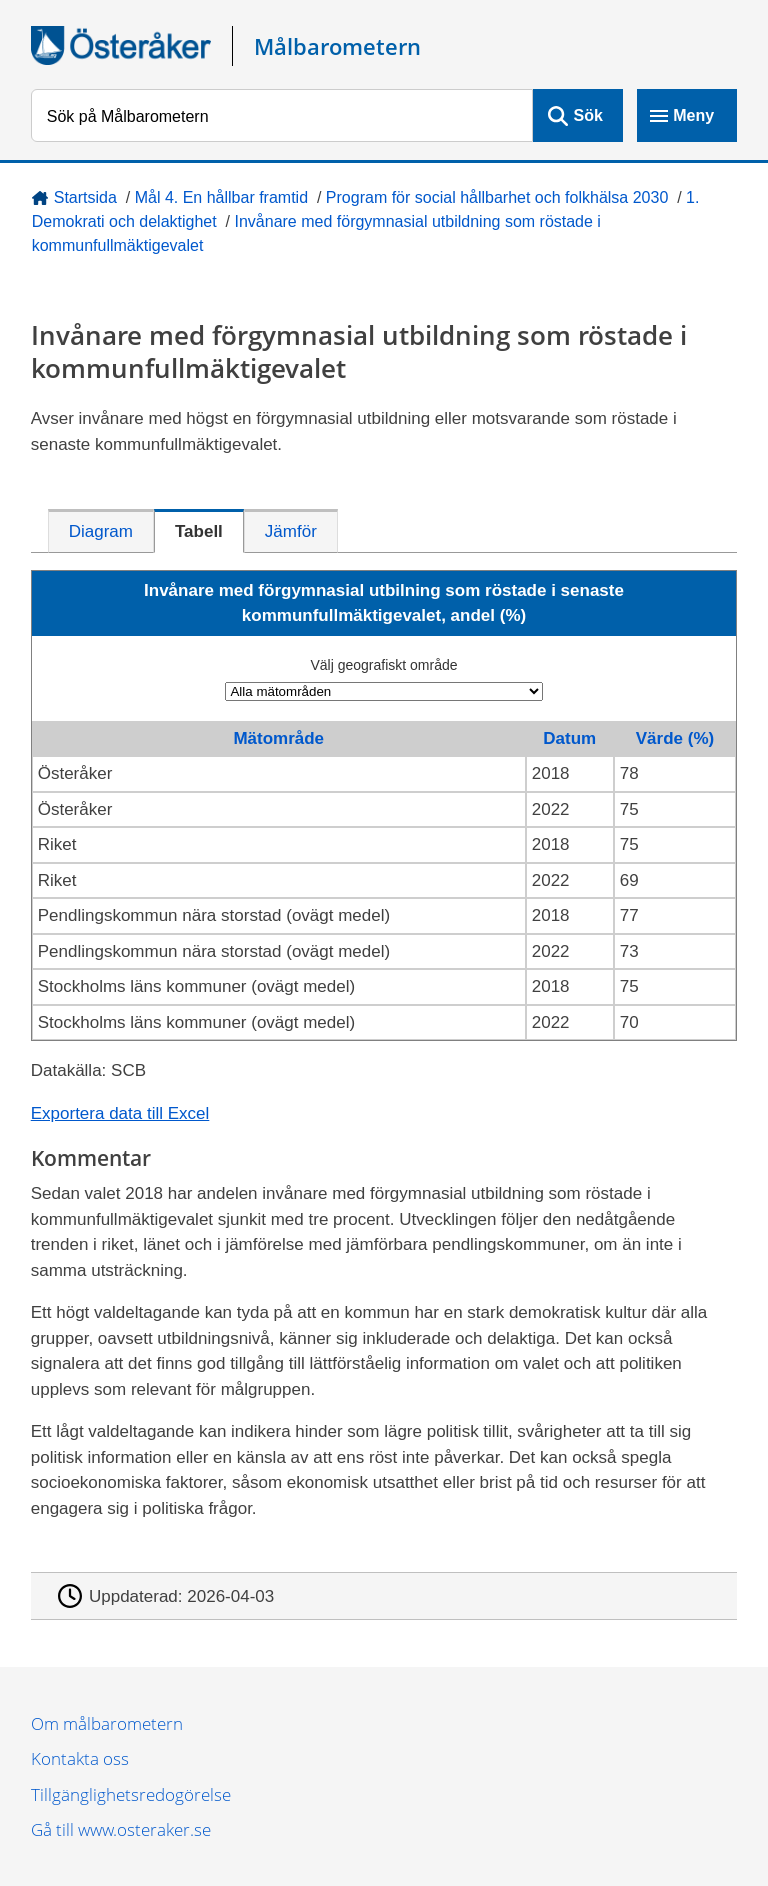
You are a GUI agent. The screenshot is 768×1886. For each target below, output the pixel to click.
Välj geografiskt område (383, 665)
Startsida (85, 197)
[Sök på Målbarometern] (282, 115)
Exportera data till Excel (120, 1113)
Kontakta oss (80, 1758)
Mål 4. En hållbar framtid (221, 197)
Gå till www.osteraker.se (121, 1829)
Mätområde (278, 738)
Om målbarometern (107, 1723)
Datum (569, 738)
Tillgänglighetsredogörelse (131, 1794)
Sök (588, 115)
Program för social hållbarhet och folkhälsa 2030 (497, 197)
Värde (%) (675, 738)
